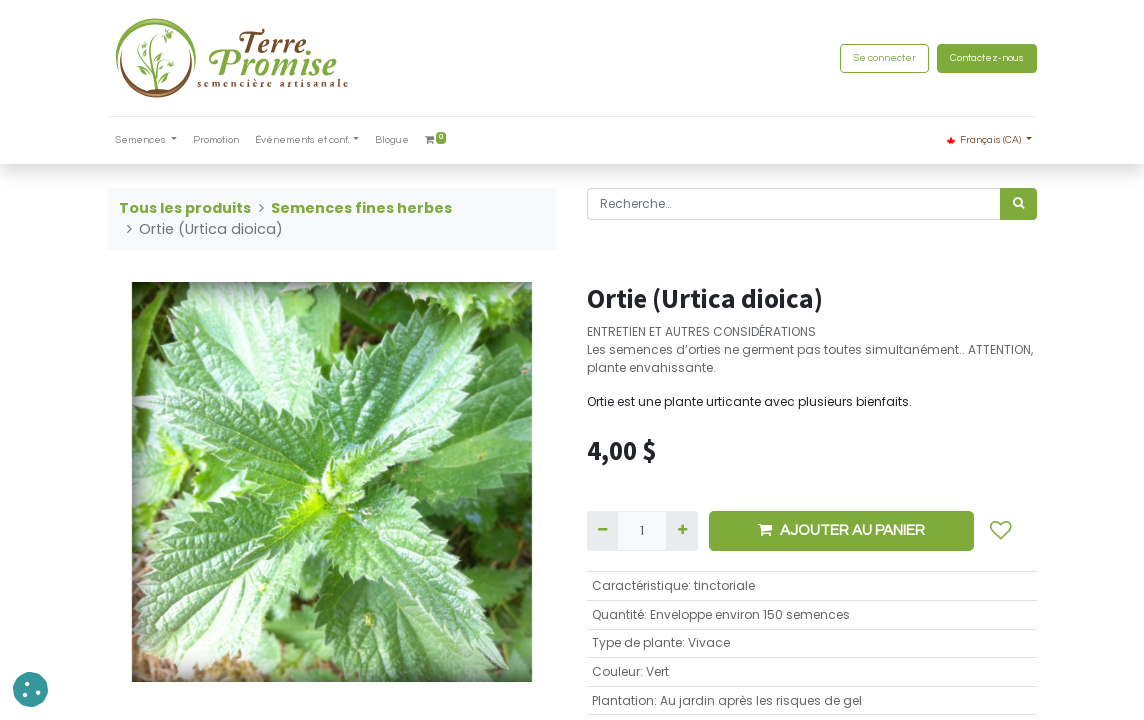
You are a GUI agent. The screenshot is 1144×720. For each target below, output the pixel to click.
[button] (1001, 531)
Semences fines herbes (361, 208)
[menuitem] (216, 140)
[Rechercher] (1018, 204)
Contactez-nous (987, 58)
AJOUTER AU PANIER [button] (841, 530)
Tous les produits (185, 208)
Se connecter (884, 58)
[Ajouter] (681, 531)
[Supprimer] (602, 531)
